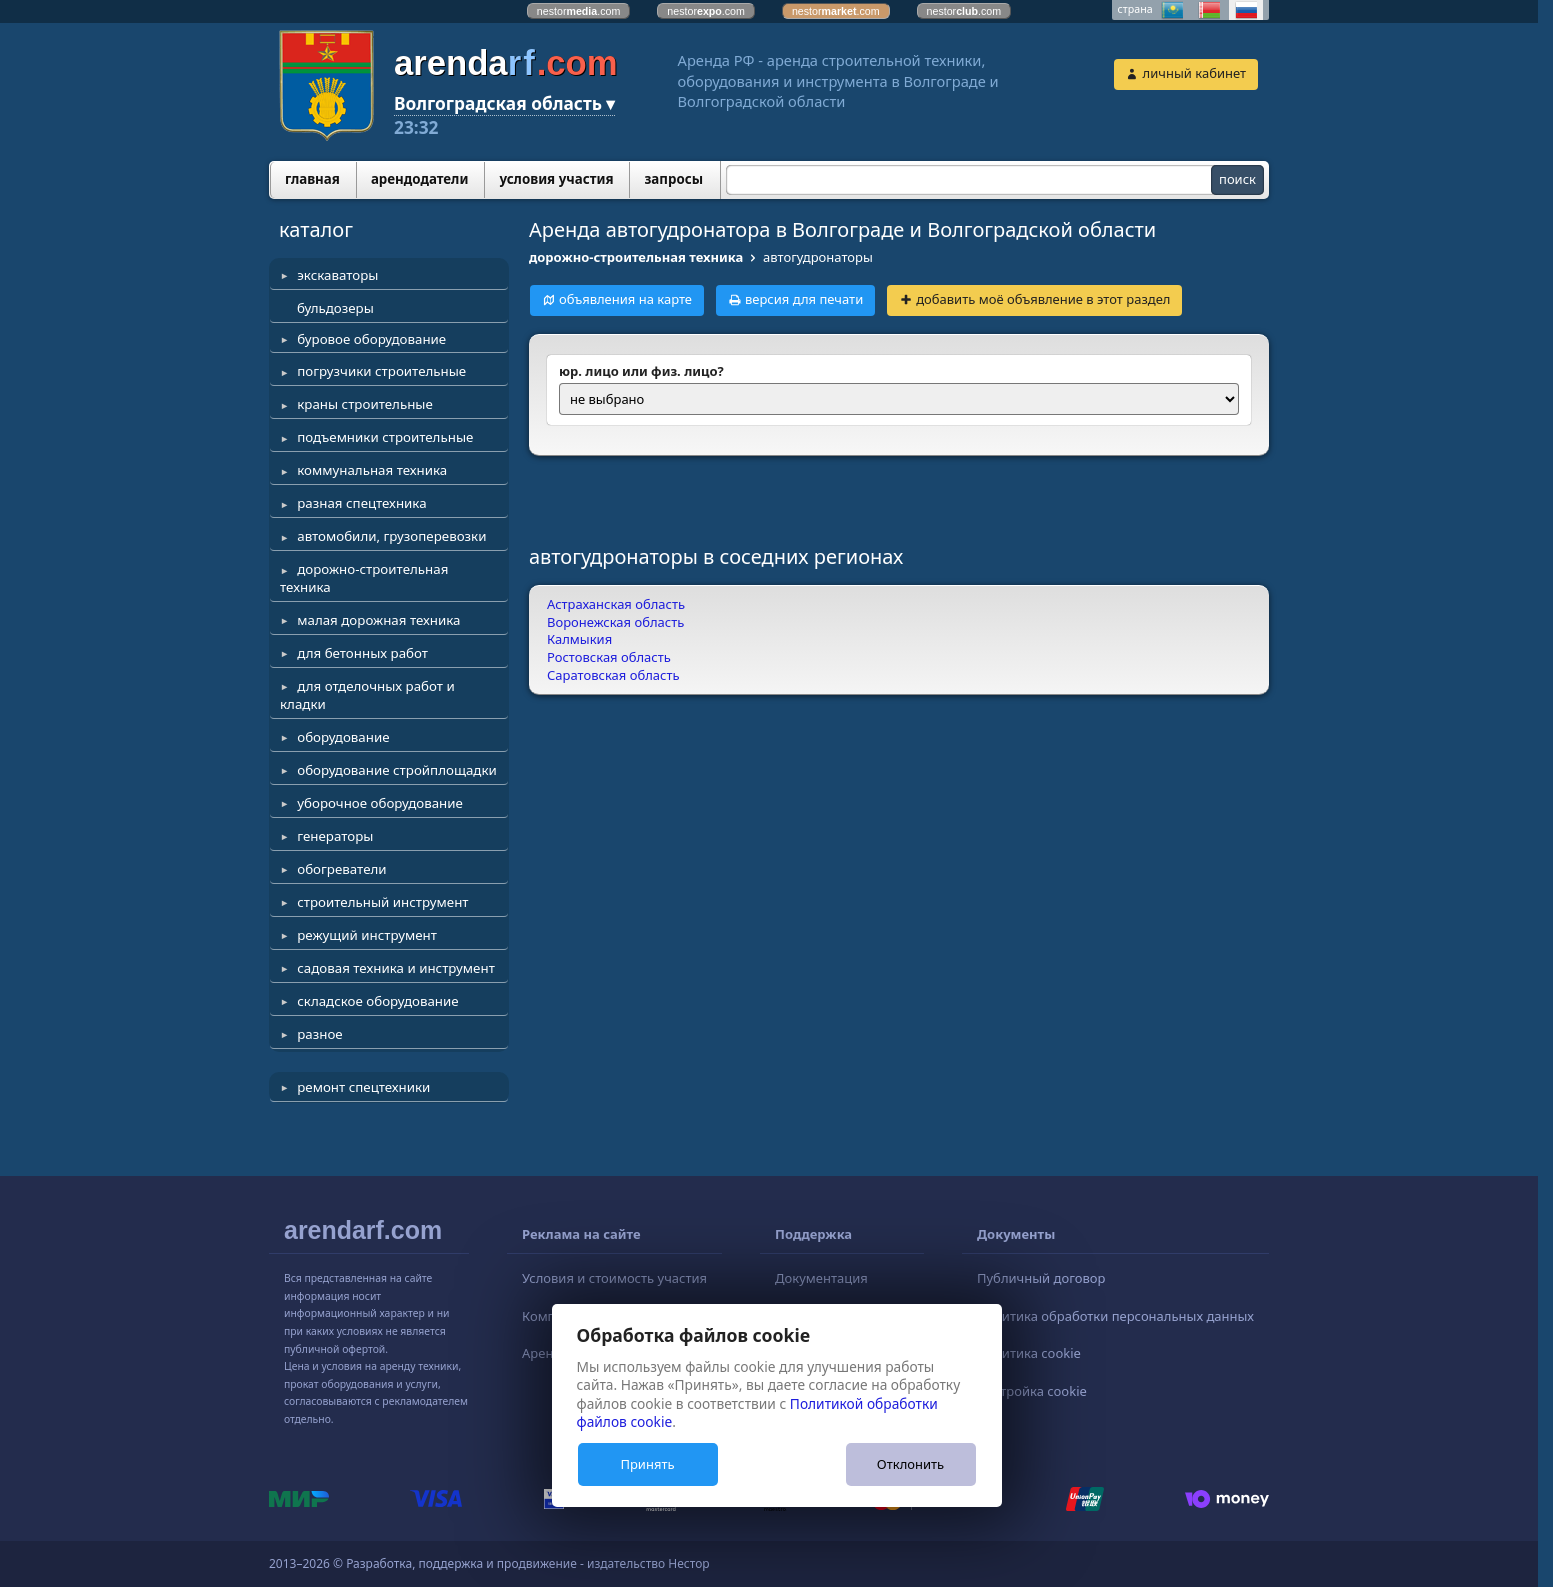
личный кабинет (1194, 73)
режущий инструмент (367, 935)
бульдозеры (335, 308)
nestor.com (579, 11)
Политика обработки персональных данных (1115, 1316)
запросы (673, 179)
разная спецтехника (361, 503)
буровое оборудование (371, 339)
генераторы (335, 836)
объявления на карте (625, 299)
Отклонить (910, 1464)
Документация (821, 1278)
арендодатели (420, 179)
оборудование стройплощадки (397, 770)
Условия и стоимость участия (614, 1278)
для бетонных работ (362, 653)
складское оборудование (377, 1001)
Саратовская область (613, 675)
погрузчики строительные (381, 371)
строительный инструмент (382, 902)
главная (312, 179)
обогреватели (341, 869)
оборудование (343, 737)
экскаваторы (337, 275)
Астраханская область (616, 604)
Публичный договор (1041, 1278)
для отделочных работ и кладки (367, 695)
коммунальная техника (372, 470)
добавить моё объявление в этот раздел (1043, 299)
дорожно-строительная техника (364, 578)
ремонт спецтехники (363, 1087)
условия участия (556, 179)
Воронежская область (615, 622)
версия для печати (804, 299)
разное (319, 1034)
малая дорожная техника (378, 620)
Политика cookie (1029, 1353)
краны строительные (365, 404)
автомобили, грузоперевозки (391, 536)
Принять (647, 1464)
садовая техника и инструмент (396, 968)
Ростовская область (609, 657)
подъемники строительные (385, 437)
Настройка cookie (1032, 1391)
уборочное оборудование (380, 803)
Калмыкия (579, 639)
